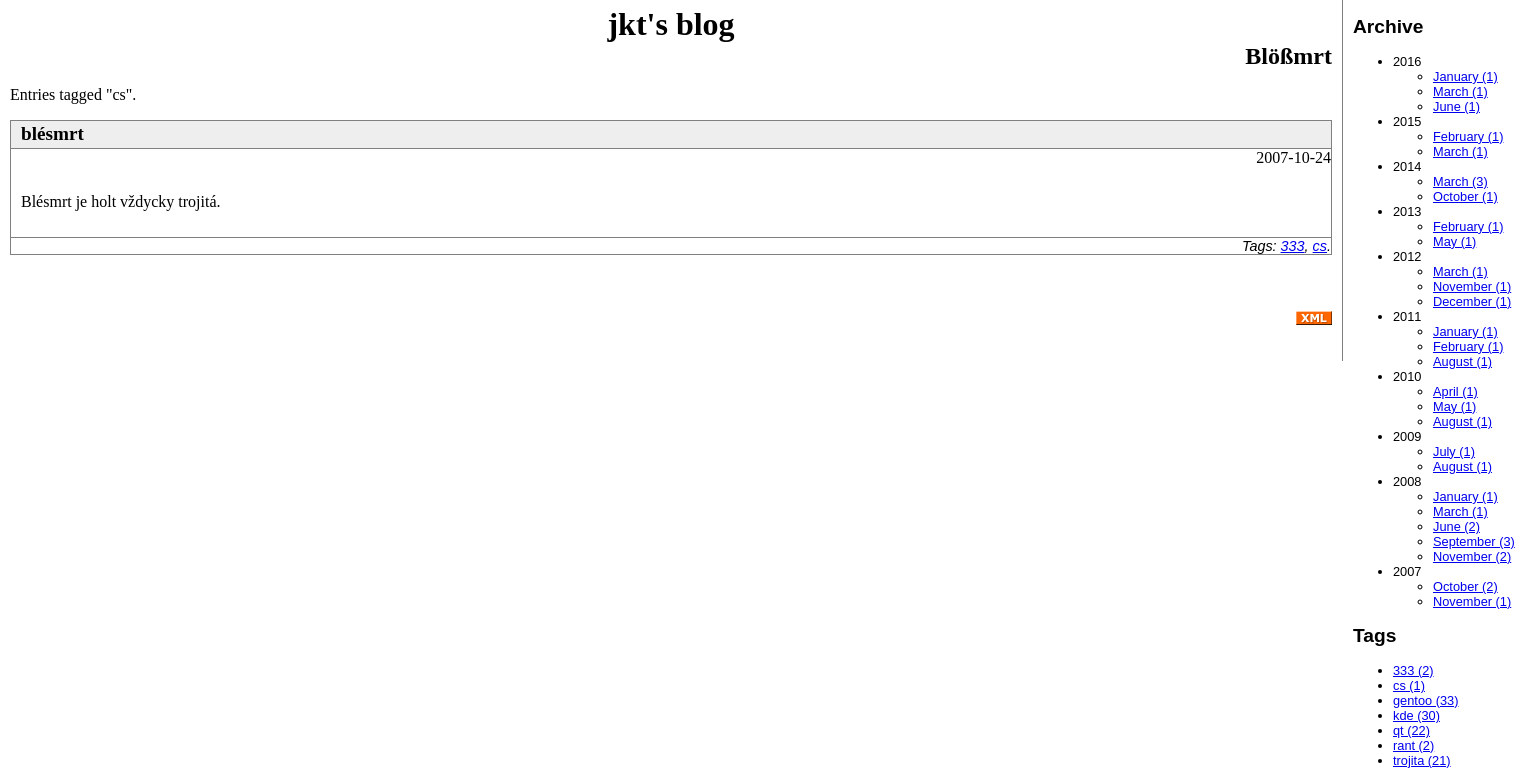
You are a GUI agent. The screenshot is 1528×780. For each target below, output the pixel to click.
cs (1320, 246)
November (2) (1472, 556)
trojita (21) (1422, 760)
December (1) (1472, 301)
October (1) (1465, 196)
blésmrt (52, 133)
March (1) (1460, 91)
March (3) (1460, 181)
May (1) (1454, 241)
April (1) (1455, 391)
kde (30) (1416, 715)
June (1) (1456, 106)
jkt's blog (670, 24)
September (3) (1474, 541)
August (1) (1462, 361)
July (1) (1454, 451)
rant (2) (1413, 745)
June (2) (1456, 526)
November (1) (1472, 286)
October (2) (1465, 586)
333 (1293, 246)
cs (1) (1409, 685)
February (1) (1468, 136)
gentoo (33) (1425, 700)
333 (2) (1413, 670)
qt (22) (1411, 730)
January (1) (1465, 76)
